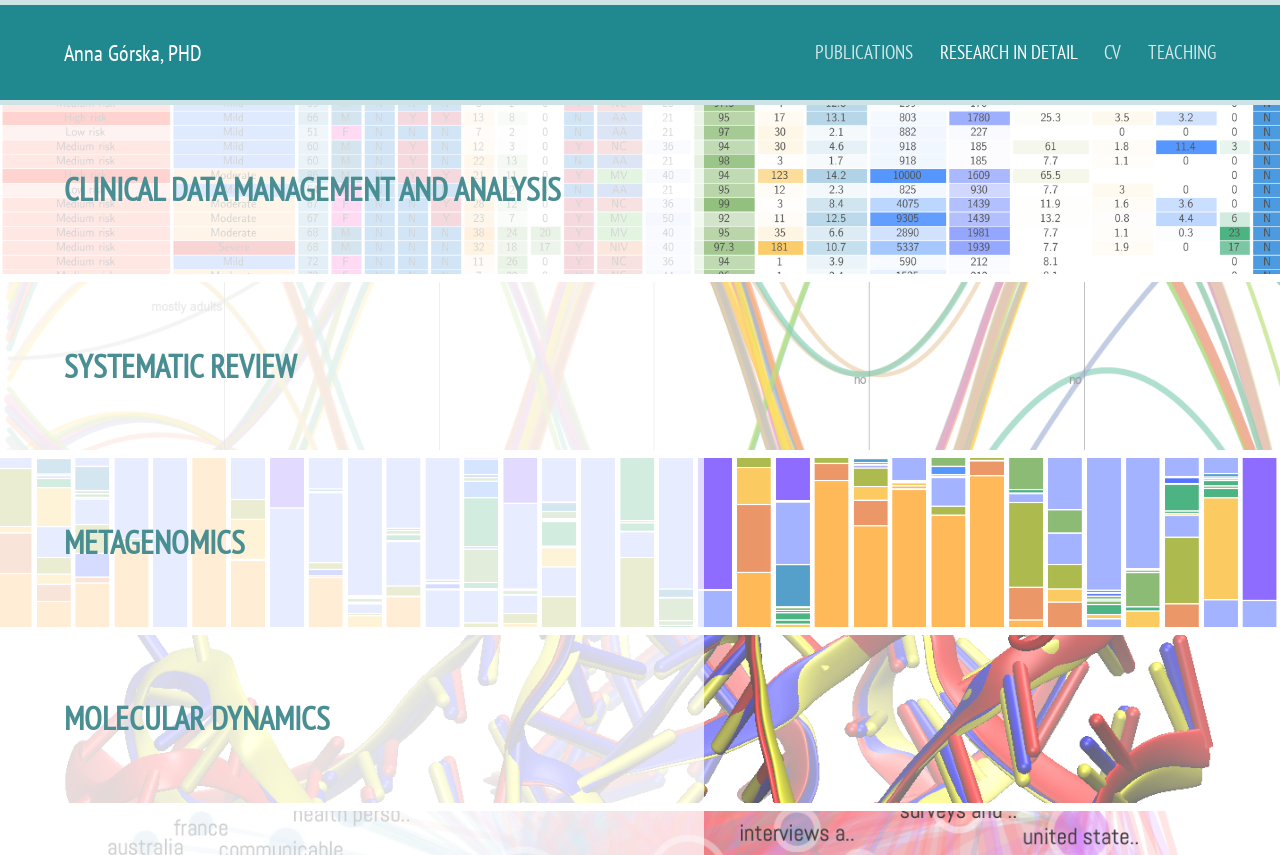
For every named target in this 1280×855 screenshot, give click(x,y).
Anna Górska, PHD (133, 52)
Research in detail (1010, 51)
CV (1114, 51)
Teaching (1182, 51)
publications (866, 51)
